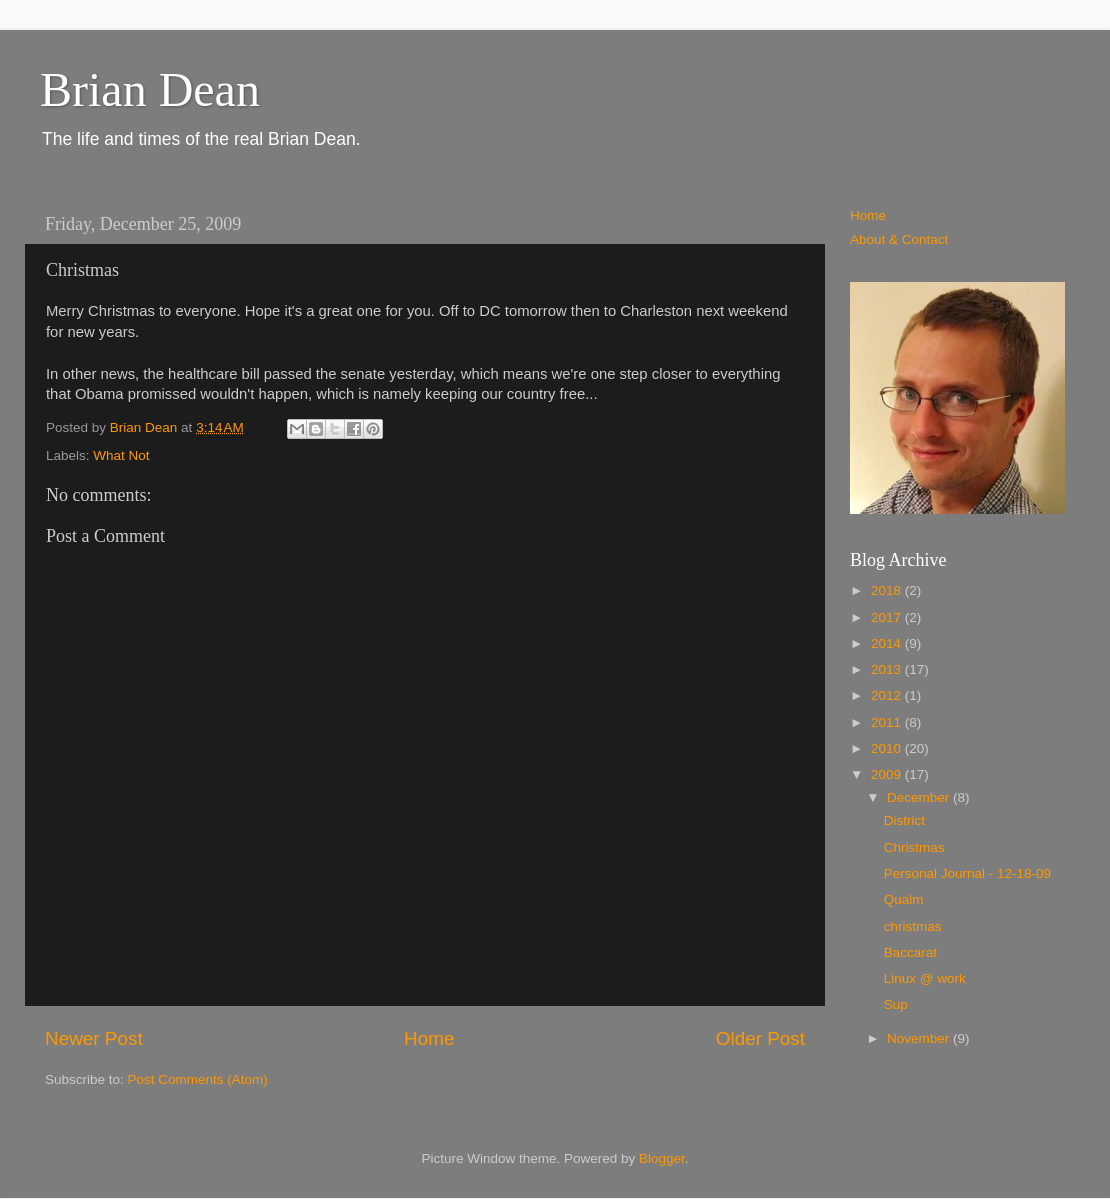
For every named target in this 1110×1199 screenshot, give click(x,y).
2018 (888, 590)
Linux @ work (925, 978)
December (920, 797)
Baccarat (910, 952)
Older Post (760, 1038)
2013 (888, 669)
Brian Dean (150, 89)
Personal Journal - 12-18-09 (967, 873)
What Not (121, 455)
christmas (913, 926)
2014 (888, 643)
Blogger (662, 1158)
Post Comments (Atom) (198, 1079)
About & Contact (899, 239)
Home (429, 1038)
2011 (888, 722)
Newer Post (94, 1038)
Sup (896, 1004)
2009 (888, 774)
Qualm (904, 899)
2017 (888, 617)
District (904, 820)
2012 (888, 695)
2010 (888, 748)
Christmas (914, 847)
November (920, 1038)
